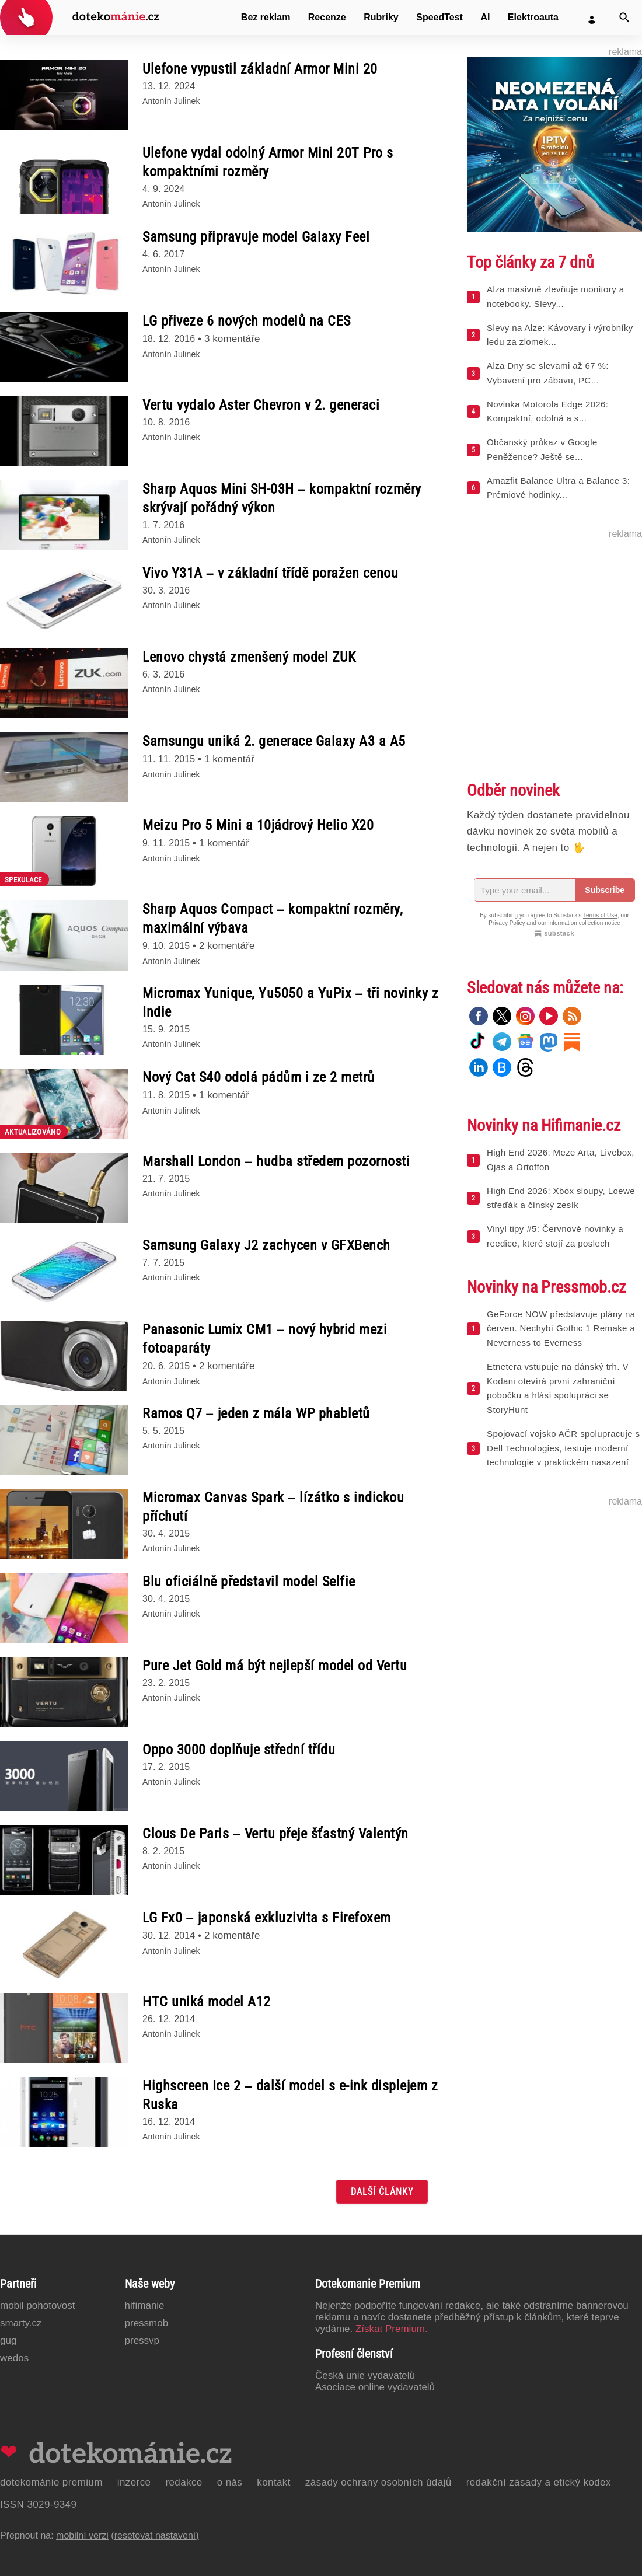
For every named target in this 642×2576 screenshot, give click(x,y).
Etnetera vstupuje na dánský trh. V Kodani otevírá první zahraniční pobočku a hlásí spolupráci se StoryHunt (558, 1388)
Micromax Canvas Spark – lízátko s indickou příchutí (273, 1506)
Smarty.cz (20, 2323)
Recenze (327, 17)
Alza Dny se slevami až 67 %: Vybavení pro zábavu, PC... (548, 373)
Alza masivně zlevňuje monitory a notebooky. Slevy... (555, 296)
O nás (230, 2482)
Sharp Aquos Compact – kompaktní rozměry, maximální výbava (272, 918)
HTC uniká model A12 (206, 2002)
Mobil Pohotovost (37, 2305)
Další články (382, 2191)
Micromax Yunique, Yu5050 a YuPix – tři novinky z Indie (290, 1002)
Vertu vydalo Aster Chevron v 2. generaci (260, 405)
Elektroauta (533, 17)
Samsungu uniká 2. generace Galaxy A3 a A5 (274, 741)
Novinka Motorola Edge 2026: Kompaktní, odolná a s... (547, 411)
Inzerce (134, 2482)
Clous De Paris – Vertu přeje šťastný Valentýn (275, 1833)
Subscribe (604, 890)
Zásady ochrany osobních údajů (378, 2482)
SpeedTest (439, 17)
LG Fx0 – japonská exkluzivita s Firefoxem (266, 1918)
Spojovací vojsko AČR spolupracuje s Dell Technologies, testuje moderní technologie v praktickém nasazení (563, 1448)
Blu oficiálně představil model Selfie (248, 1581)
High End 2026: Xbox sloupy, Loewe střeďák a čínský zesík (561, 1198)
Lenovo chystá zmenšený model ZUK (248, 657)
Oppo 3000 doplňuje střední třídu (238, 1749)
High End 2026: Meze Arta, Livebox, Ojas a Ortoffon (560, 1159)
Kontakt (274, 2482)
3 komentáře (232, 338)
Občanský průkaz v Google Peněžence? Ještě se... (542, 449)
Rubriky (381, 17)
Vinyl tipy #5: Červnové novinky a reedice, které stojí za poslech (555, 1236)
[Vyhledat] (624, 17)
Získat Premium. (391, 2328)
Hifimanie (145, 2305)
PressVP (142, 2340)
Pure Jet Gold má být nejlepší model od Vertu (274, 1665)
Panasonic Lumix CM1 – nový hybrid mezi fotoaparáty (264, 1338)
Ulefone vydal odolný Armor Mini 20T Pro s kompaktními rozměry (267, 162)
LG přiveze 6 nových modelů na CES (246, 321)
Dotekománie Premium (51, 2482)
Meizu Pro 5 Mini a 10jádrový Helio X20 (258, 825)
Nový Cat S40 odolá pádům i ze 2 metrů (258, 1077)
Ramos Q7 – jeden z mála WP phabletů (256, 1413)
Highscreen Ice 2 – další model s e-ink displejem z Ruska (290, 2095)
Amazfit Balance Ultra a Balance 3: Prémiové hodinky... (558, 488)
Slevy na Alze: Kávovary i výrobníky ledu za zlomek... (560, 335)
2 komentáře (227, 945)
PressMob (147, 2323)
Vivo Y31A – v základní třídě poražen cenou (270, 573)
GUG (8, 2340)
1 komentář (229, 759)
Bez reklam (266, 17)
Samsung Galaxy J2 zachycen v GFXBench (266, 1245)
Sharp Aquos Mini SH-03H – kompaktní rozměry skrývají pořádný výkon (281, 498)
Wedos (14, 2358)
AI (485, 17)
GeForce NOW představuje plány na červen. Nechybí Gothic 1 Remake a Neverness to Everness (561, 1328)
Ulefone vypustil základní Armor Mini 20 (260, 69)
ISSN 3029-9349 (38, 2504)
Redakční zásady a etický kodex (538, 2482)
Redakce (183, 2482)
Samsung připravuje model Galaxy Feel (255, 237)
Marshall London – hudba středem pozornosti (276, 1161)
